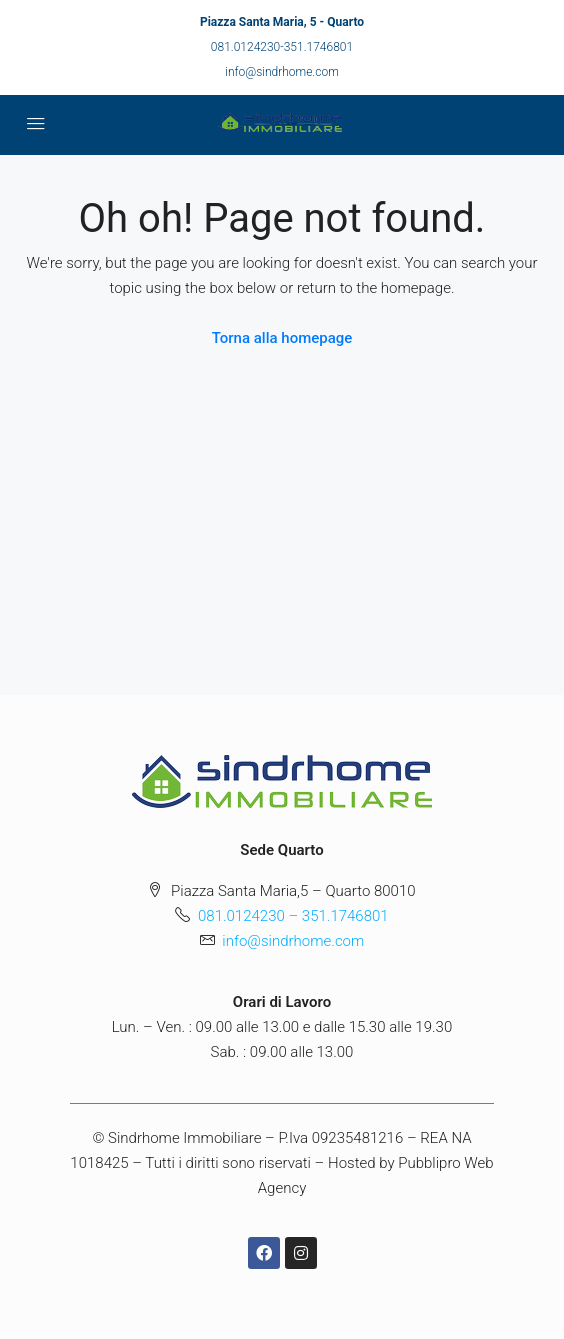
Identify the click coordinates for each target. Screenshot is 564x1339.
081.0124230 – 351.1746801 (293, 916)
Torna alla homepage (282, 338)
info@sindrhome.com (282, 72)
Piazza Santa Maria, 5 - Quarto (282, 22)
